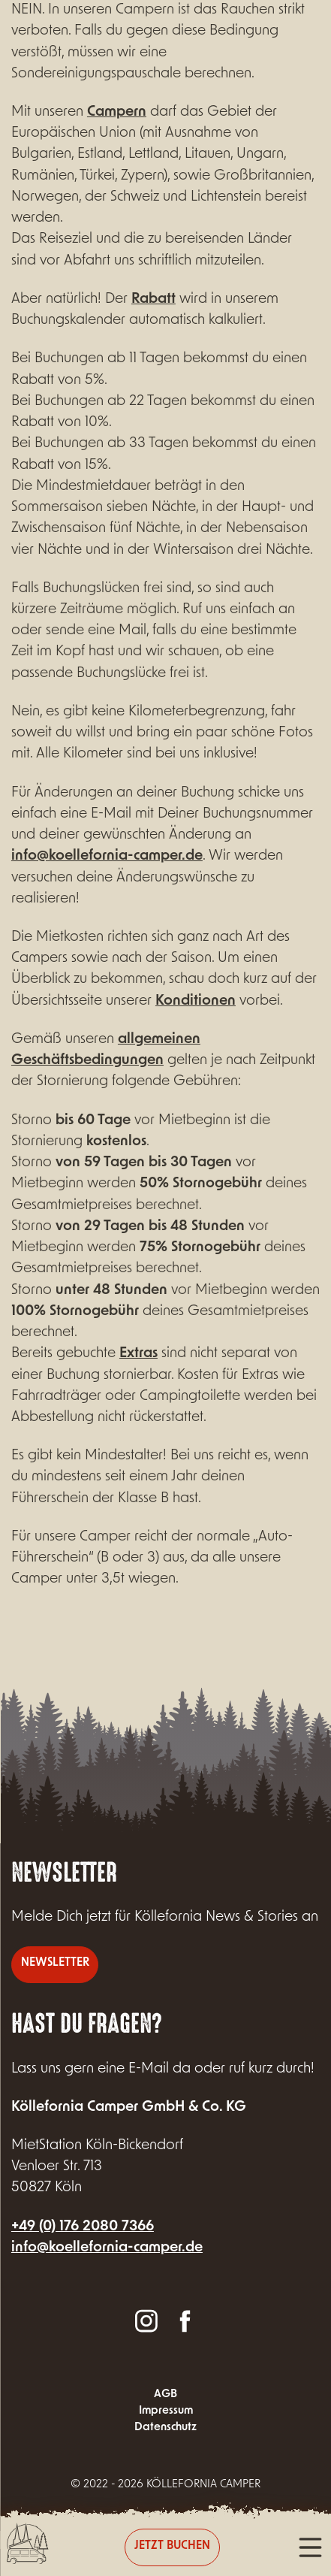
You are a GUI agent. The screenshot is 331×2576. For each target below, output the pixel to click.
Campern (116, 112)
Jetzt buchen (172, 2546)
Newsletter (55, 1963)
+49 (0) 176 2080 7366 (82, 2227)
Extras (138, 1354)
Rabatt (153, 299)
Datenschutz (165, 2427)
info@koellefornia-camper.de (107, 856)
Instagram (146, 2320)
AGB (165, 2394)
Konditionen (195, 1001)
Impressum (166, 2411)
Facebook (184, 2320)
